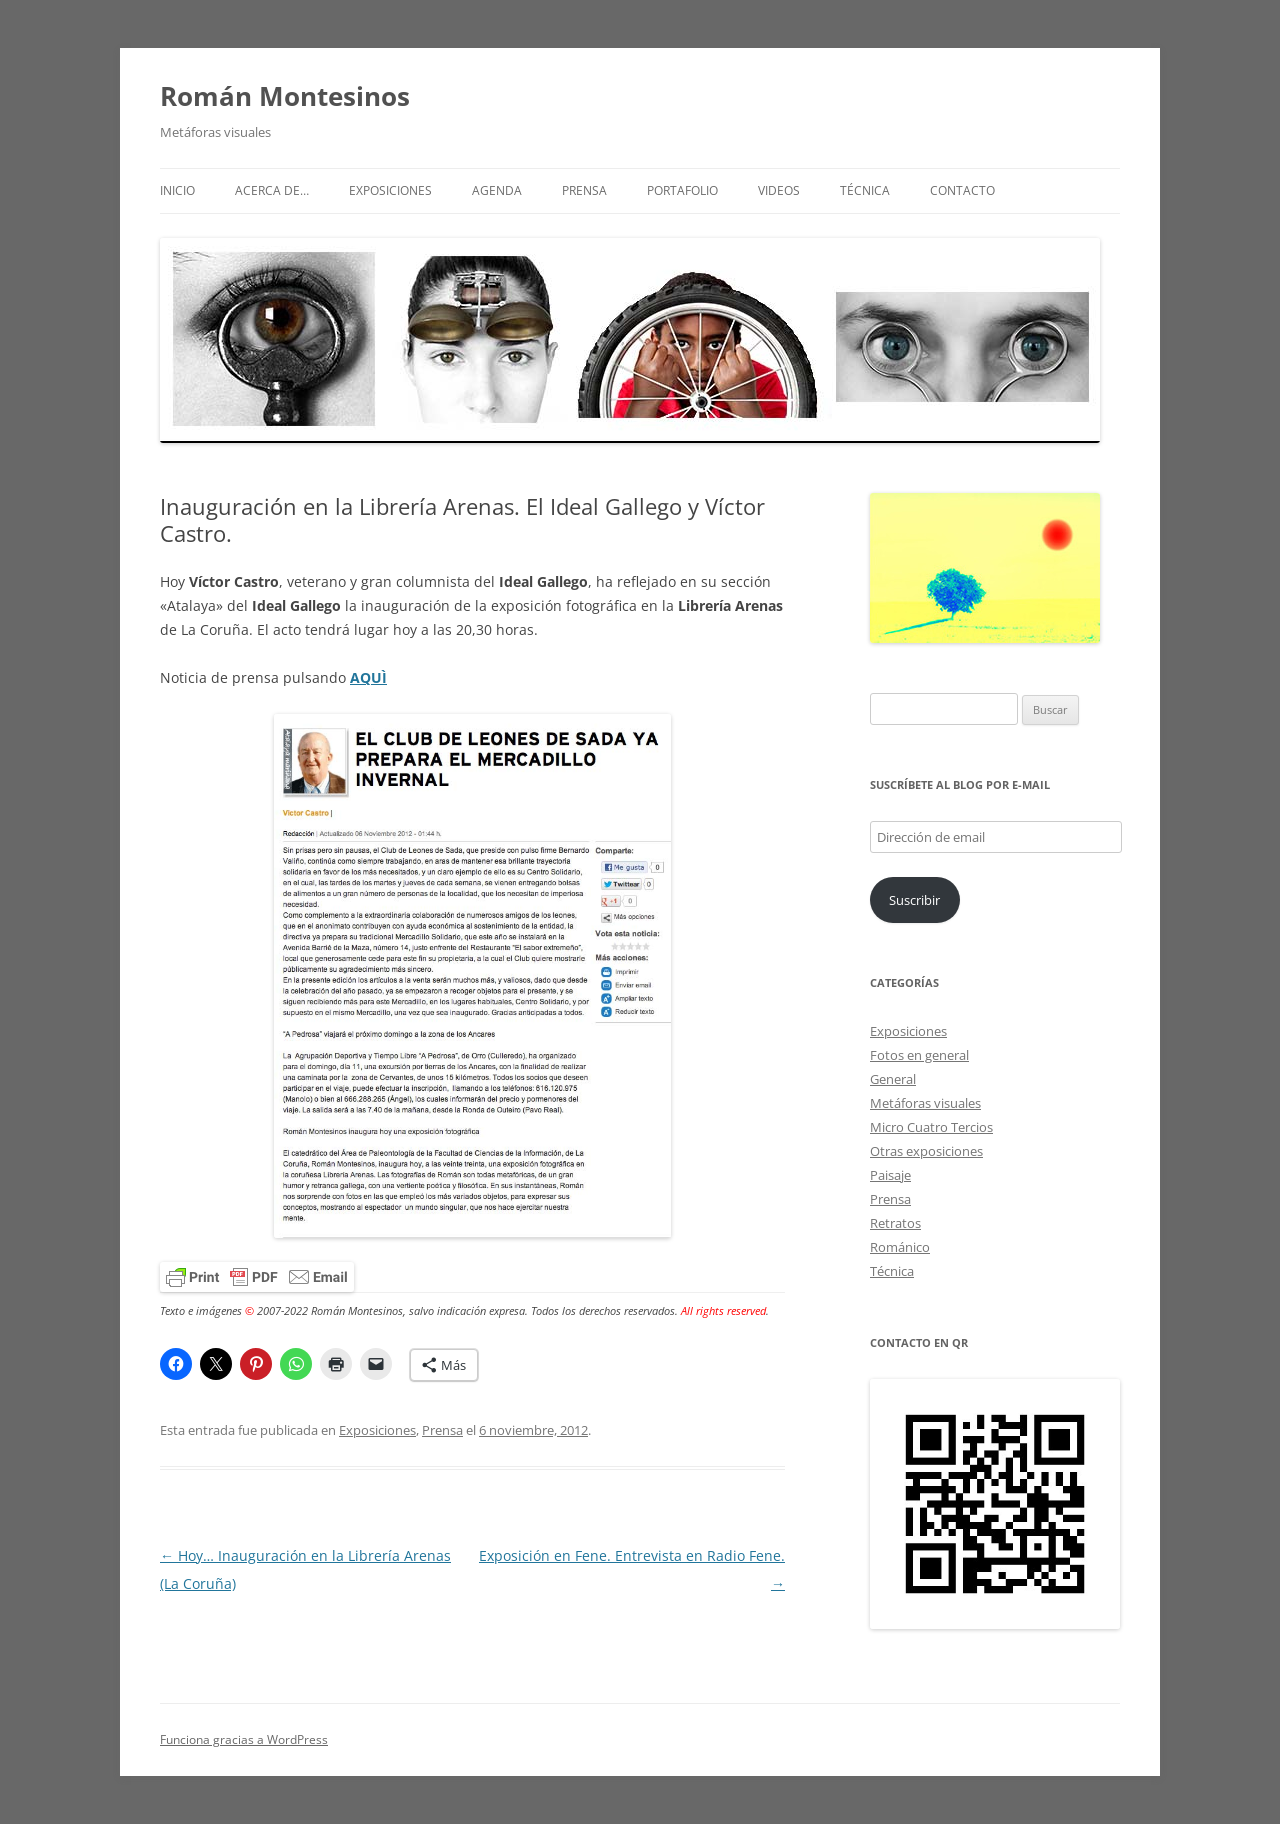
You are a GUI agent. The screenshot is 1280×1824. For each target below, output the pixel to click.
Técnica (865, 190)
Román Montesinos (285, 96)
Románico (900, 1247)
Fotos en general (919, 1055)
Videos (779, 190)
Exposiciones (390, 190)
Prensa (584, 190)
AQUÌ (368, 677)
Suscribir (914, 900)
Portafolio (682, 190)
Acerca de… (272, 190)
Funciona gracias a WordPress (244, 1739)
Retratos (895, 1223)
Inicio (177, 190)
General (893, 1079)
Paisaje (890, 1175)
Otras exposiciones (926, 1151)
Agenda (497, 190)
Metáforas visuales (925, 1103)
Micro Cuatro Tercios (931, 1127)
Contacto (962, 190)
